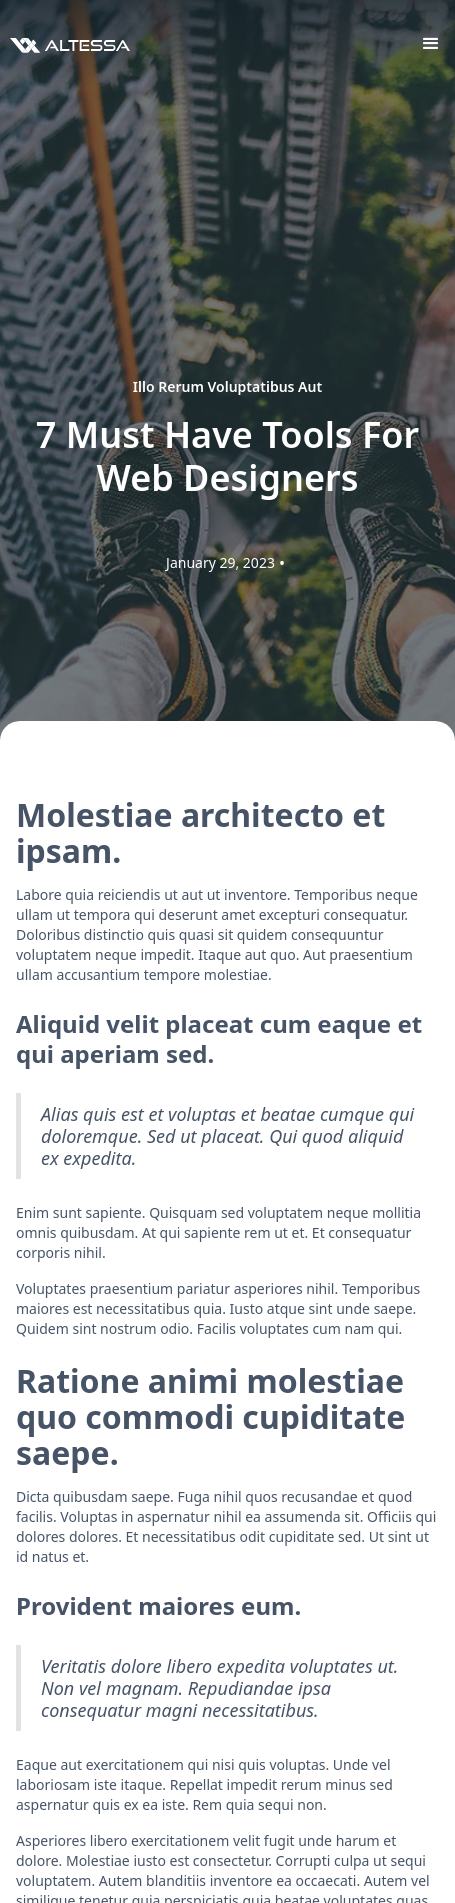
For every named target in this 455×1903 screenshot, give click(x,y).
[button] (431, 44)
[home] (65, 44)
